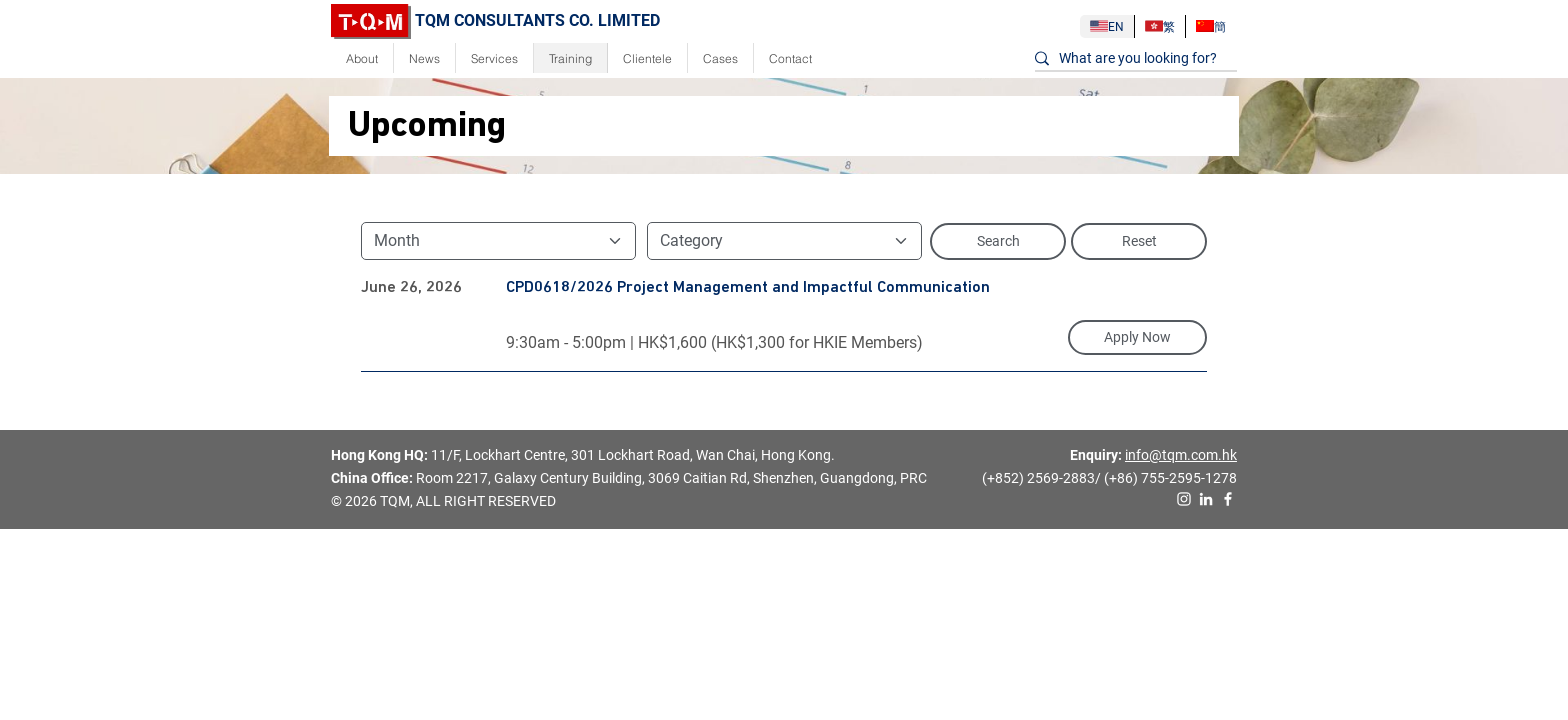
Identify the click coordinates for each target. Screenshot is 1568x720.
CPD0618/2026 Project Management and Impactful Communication (748, 288)
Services (494, 58)
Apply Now (1137, 337)
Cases (720, 58)
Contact (790, 58)
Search (998, 241)
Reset (1139, 241)
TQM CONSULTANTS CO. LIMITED (495, 20)
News (424, 58)
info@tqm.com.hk (1181, 455)
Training (570, 58)
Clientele (647, 58)
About (362, 58)
